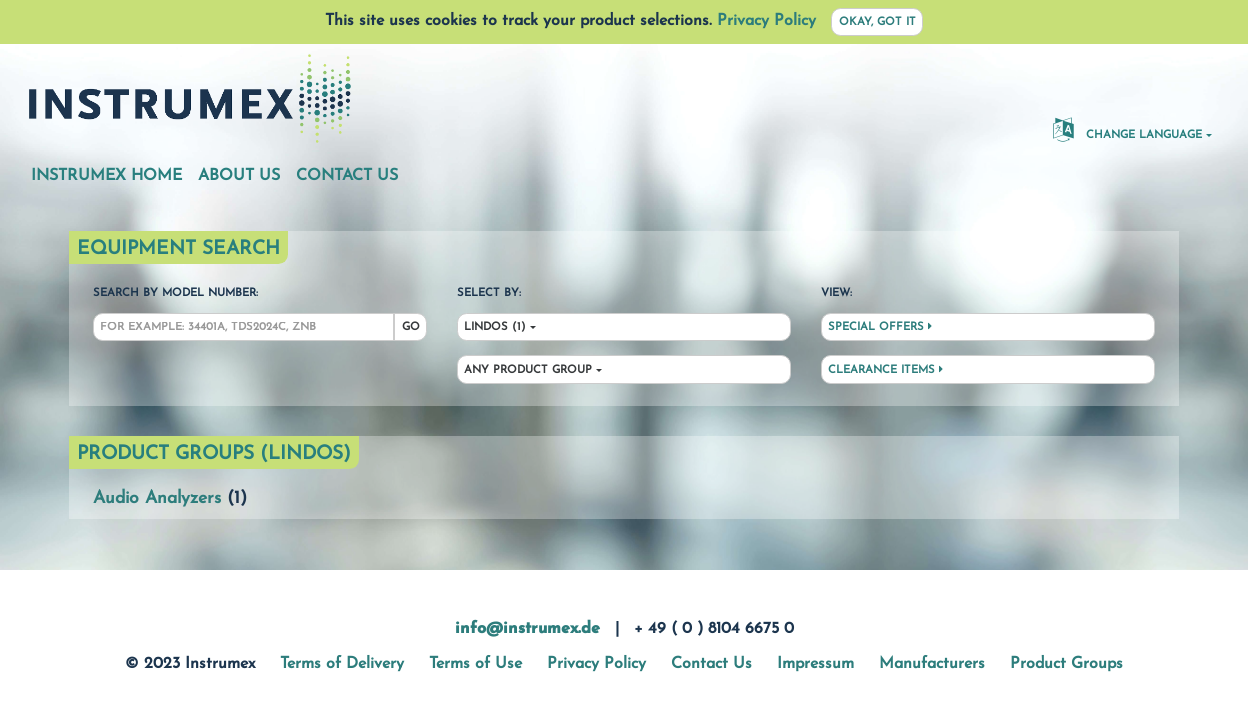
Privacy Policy (766, 21)
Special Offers (880, 327)
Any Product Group (528, 370)
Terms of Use (475, 664)
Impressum (815, 664)
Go (411, 327)
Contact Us (347, 176)
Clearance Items (885, 370)
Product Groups (1066, 664)
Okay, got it (877, 22)
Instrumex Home (106, 176)
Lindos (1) (495, 327)
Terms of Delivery (342, 664)
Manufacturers (932, 664)
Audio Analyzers (157, 498)
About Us (239, 176)
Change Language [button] (1127, 129)
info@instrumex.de (527, 629)
